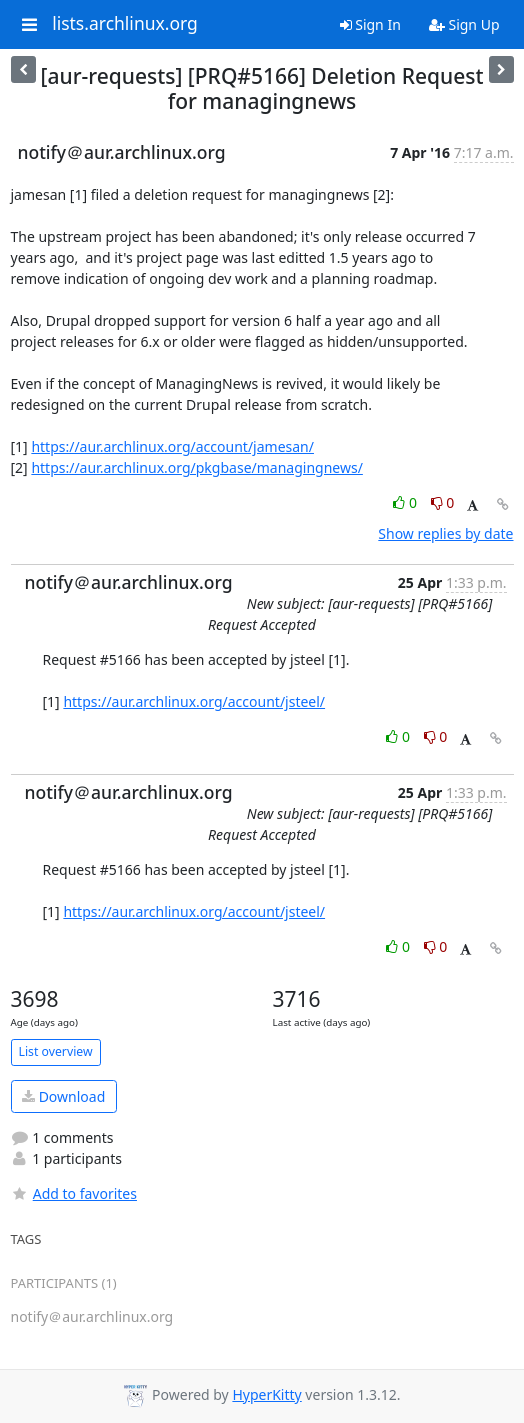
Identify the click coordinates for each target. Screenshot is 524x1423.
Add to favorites (74, 1193)
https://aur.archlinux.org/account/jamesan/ (172, 446)
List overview (56, 1051)
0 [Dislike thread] (443, 502)
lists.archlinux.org (125, 24)
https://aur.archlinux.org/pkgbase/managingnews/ (196, 467)
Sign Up (464, 24)
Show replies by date (445, 533)
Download (63, 1096)
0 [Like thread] (406, 502)
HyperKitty (266, 1394)
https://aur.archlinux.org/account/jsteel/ (194, 701)
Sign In (370, 24)
